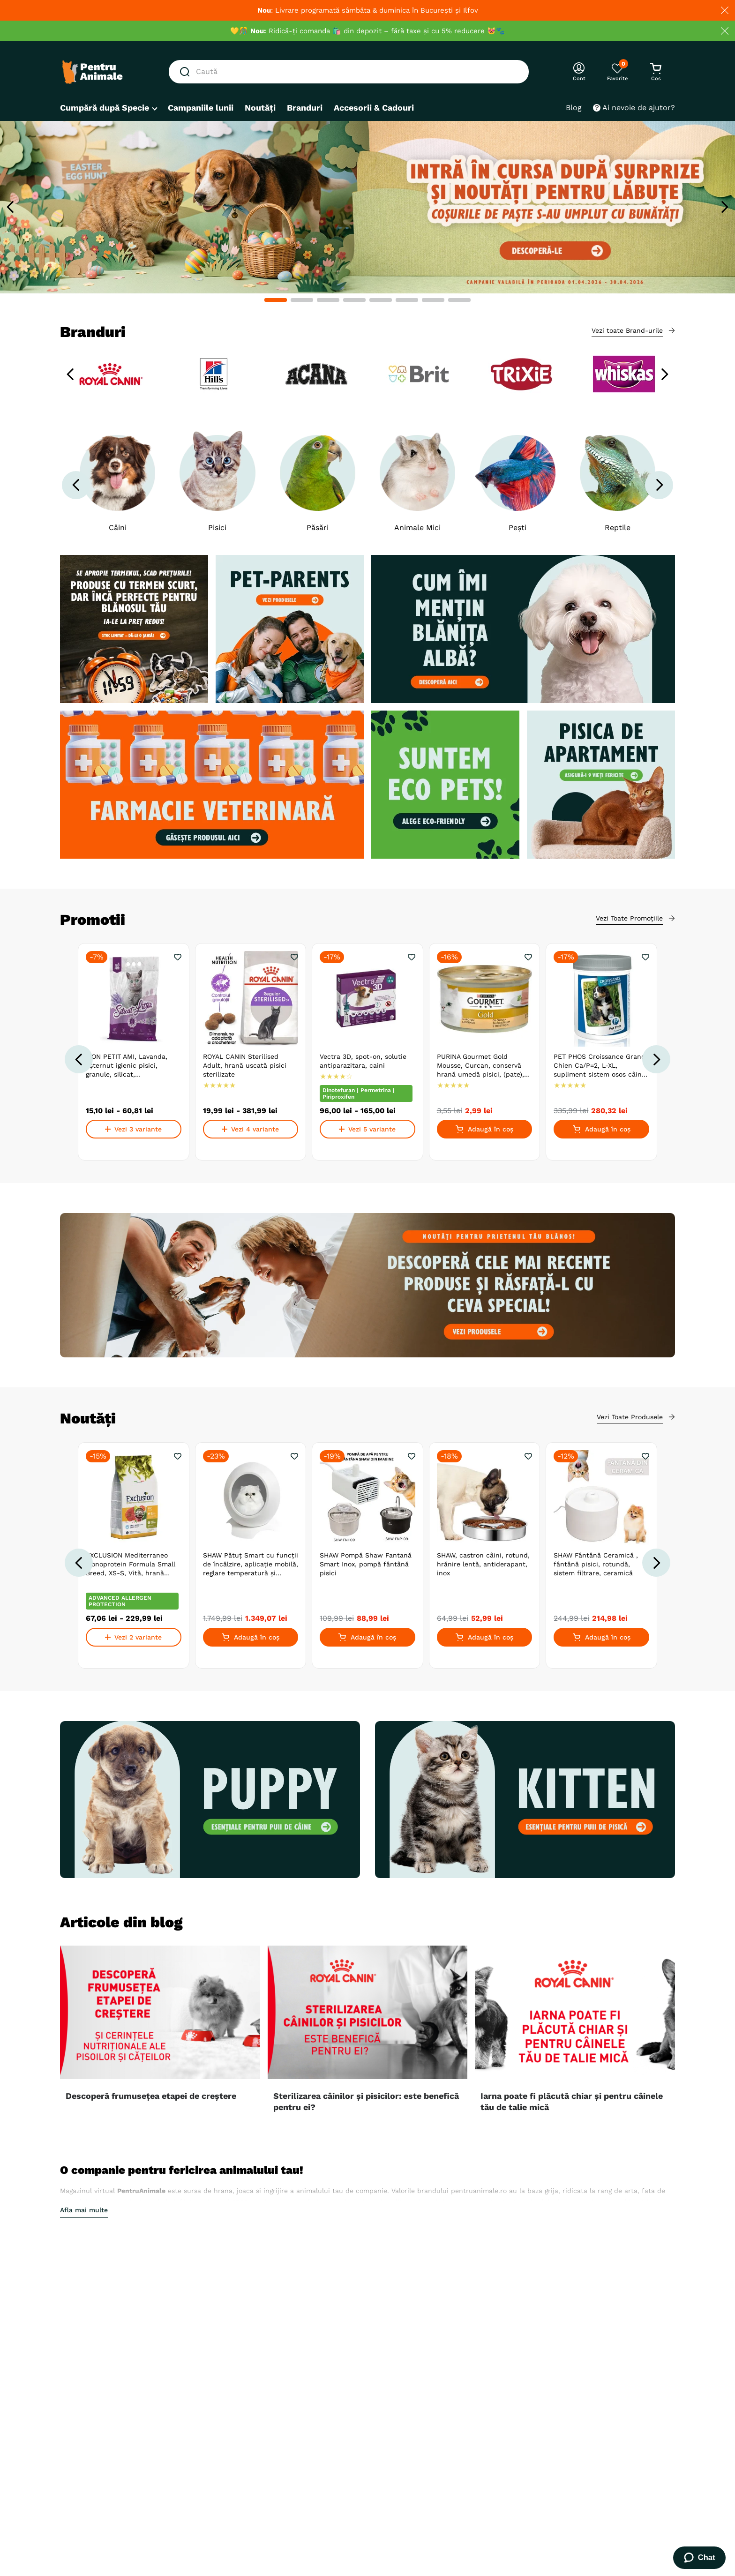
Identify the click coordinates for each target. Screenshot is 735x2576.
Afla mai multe (84, 2210)
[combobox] (349, 71)
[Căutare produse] (186, 71)
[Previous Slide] (10, 207)
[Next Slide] (724, 207)
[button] (275, 300)
